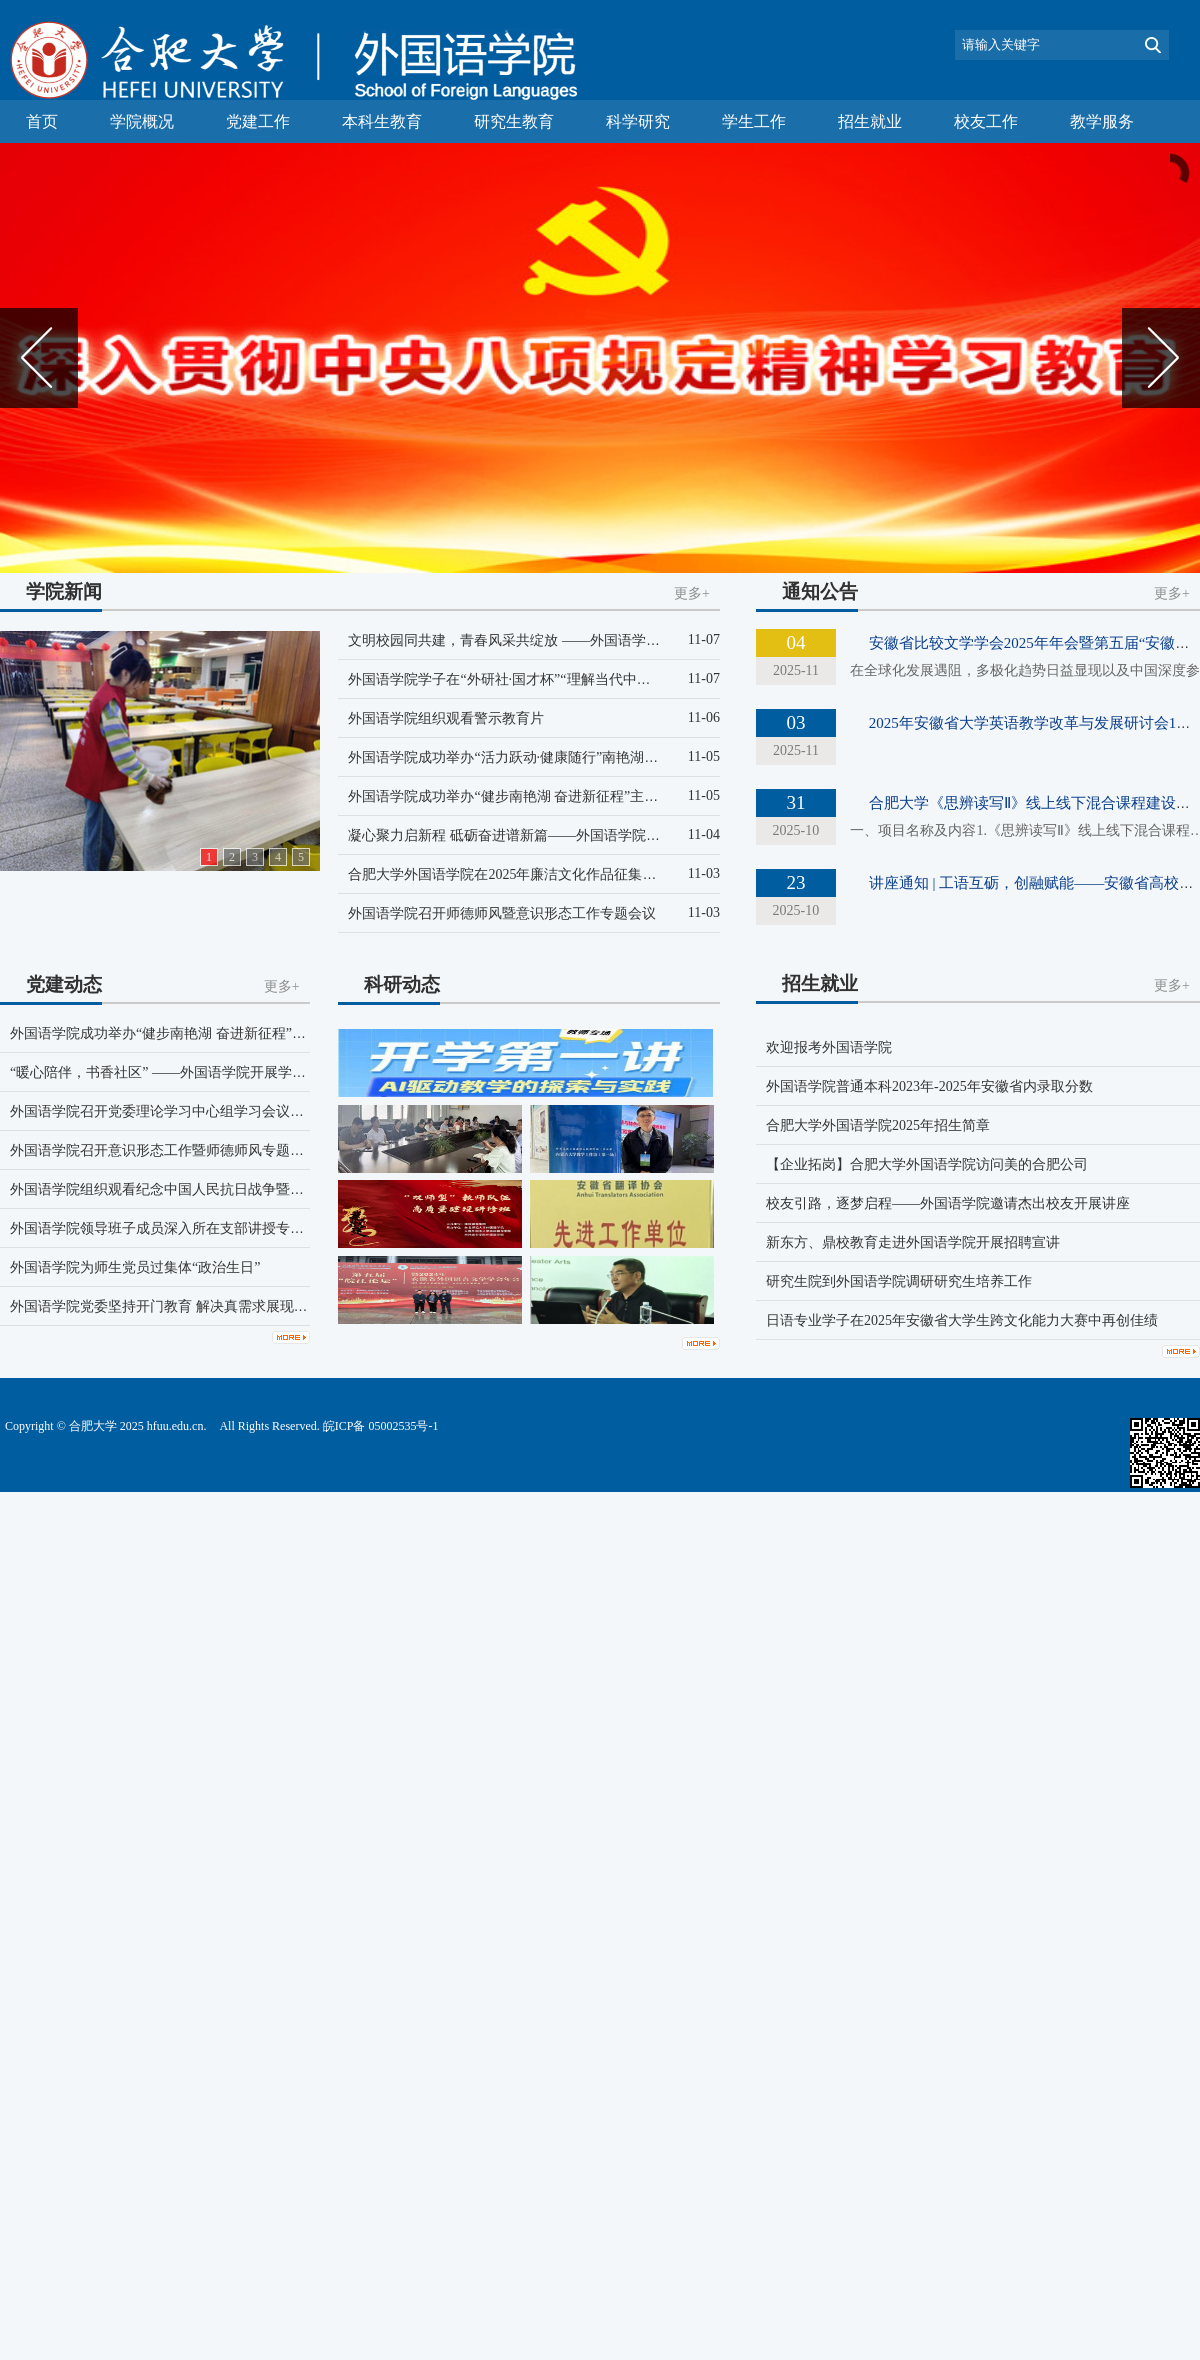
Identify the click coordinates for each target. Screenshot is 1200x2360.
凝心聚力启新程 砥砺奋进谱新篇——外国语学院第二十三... (530, 835)
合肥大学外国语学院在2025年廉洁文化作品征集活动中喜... (528, 874)
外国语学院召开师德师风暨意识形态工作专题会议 (502, 913)
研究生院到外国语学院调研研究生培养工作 (899, 1281)
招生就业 (870, 121)
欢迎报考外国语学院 (829, 1047)
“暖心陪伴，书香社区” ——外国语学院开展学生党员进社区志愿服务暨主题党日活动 (270, 1072)
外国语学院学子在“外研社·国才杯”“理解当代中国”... (507, 679)
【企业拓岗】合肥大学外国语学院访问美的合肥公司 (927, 1164)
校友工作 (986, 121)
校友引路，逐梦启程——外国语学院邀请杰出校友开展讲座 (948, 1203)
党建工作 (258, 121)
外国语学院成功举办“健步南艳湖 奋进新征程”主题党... (515, 796)
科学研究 (638, 121)
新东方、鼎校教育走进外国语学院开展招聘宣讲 (913, 1242)
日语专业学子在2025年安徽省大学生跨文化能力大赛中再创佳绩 (962, 1320)
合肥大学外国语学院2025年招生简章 (878, 1125)
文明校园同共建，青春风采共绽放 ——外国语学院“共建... (526, 640)
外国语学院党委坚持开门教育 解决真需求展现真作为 (173, 1306)
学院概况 (142, 121)
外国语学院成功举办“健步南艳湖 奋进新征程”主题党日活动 (193, 1033)
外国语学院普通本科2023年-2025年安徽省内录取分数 (929, 1086)
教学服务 (1102, 121)
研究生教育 (514, 121)
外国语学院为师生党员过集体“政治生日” (135, 1267)
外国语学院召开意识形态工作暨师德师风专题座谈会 (171, 1150)
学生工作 (754, 121)
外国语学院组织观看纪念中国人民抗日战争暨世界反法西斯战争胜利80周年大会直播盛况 (283, 1189)
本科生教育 (382, 121)
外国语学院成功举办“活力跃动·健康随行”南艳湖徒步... (515, 757)
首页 (42, 121)
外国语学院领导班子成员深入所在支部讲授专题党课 (171, 1228)
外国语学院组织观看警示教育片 (446, 718)
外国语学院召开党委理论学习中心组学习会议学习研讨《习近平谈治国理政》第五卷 (269, 1111)
